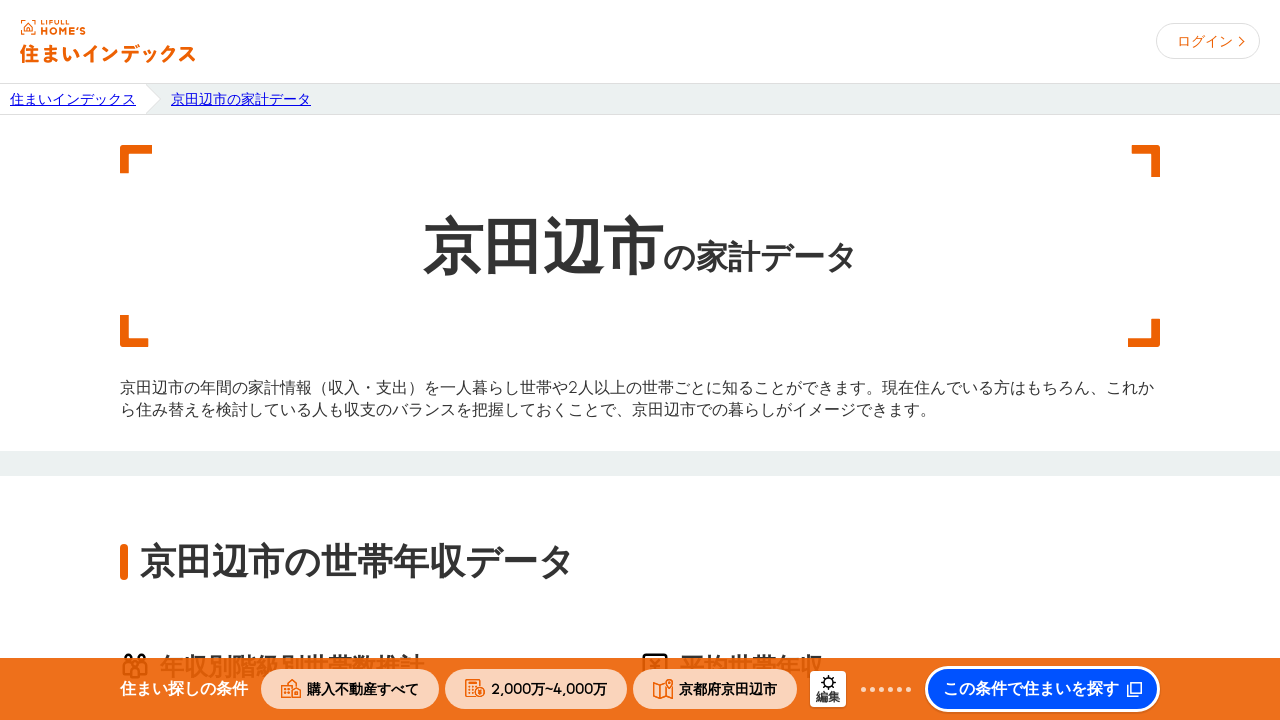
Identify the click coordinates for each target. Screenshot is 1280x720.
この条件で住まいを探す (1031, 689)
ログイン (1205, 41)
